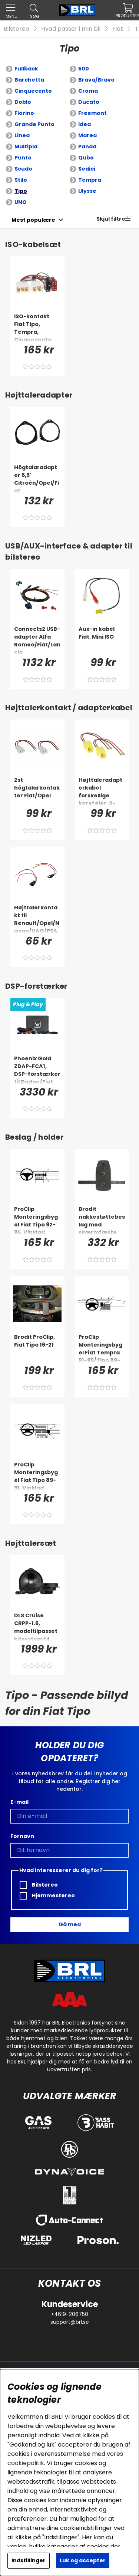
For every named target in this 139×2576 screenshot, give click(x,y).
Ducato (88, 102)
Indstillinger (28, 2560)
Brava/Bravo (96, 79)
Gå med (70, 1924)
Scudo (23, 168)
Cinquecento (33, 91)
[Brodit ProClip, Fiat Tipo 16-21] (37, 1348)
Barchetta (29, 79)
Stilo (20, 180)
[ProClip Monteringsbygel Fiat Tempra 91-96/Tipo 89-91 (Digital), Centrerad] (102, 1348)
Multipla (25, 146)
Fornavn (22, 1836)
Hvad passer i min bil (70, 28)
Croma (88, 91)
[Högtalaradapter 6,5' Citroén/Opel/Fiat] (37, 478)
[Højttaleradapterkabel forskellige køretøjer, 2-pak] (102, 791)
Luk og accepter (83, 2560)
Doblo (22, 102)
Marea (87, 135)
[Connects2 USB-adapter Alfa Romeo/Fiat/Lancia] (37, 640)
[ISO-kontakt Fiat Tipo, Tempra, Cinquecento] (37, 327)
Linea (22, 135)
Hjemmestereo (47, 1896)
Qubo (86, 157)
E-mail (19, 1802)
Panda (87, 146)
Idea (84, 124)
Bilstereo (16, 28)
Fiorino (24, 113)
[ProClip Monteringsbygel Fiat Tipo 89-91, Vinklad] (37, 1475)
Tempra (89, 180)
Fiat (117, 28)
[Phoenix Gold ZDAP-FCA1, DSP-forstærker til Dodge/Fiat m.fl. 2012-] (37, 1069)
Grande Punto (34, 124)
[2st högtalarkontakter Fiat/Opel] (37, 791)
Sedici (86, 168)
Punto (23, 157)
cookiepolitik (25, 2463)
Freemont (92, 113)
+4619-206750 (69, 2314)
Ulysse (87, 191)
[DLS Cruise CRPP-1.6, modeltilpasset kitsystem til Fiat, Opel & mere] (37, 1626)
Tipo (20, 191)
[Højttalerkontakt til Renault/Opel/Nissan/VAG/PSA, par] (37, 918)
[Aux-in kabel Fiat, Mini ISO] (102, 640)
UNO (20, 202)
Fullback (26, 68)
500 (83, 68)
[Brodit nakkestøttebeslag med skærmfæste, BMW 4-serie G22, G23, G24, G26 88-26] (102, 1220)
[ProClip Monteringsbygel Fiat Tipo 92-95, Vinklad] (37, 1220)
